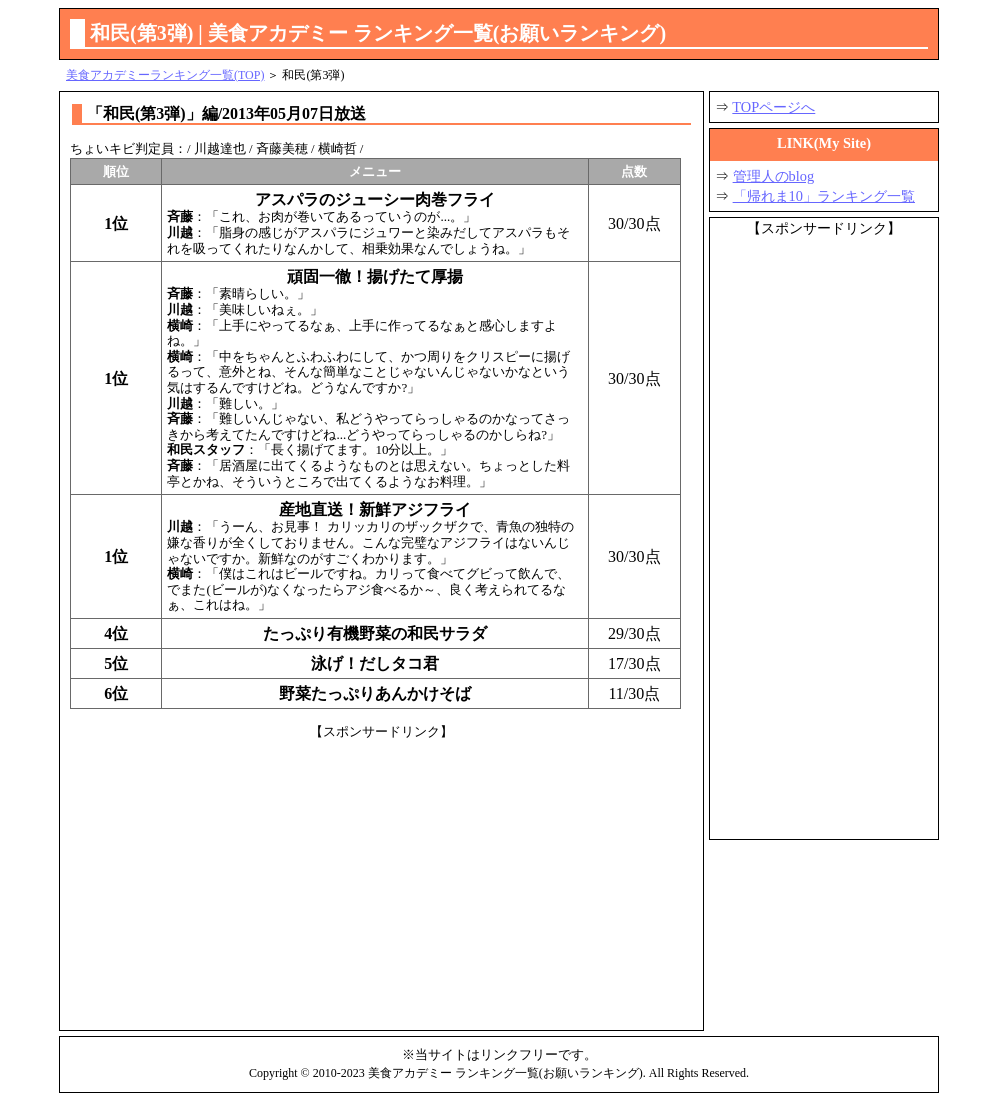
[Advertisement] (381, 880)
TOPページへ (773, 107)
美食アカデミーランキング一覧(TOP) (165, 75)
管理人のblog (774, 176)
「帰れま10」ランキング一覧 (824, 196)
